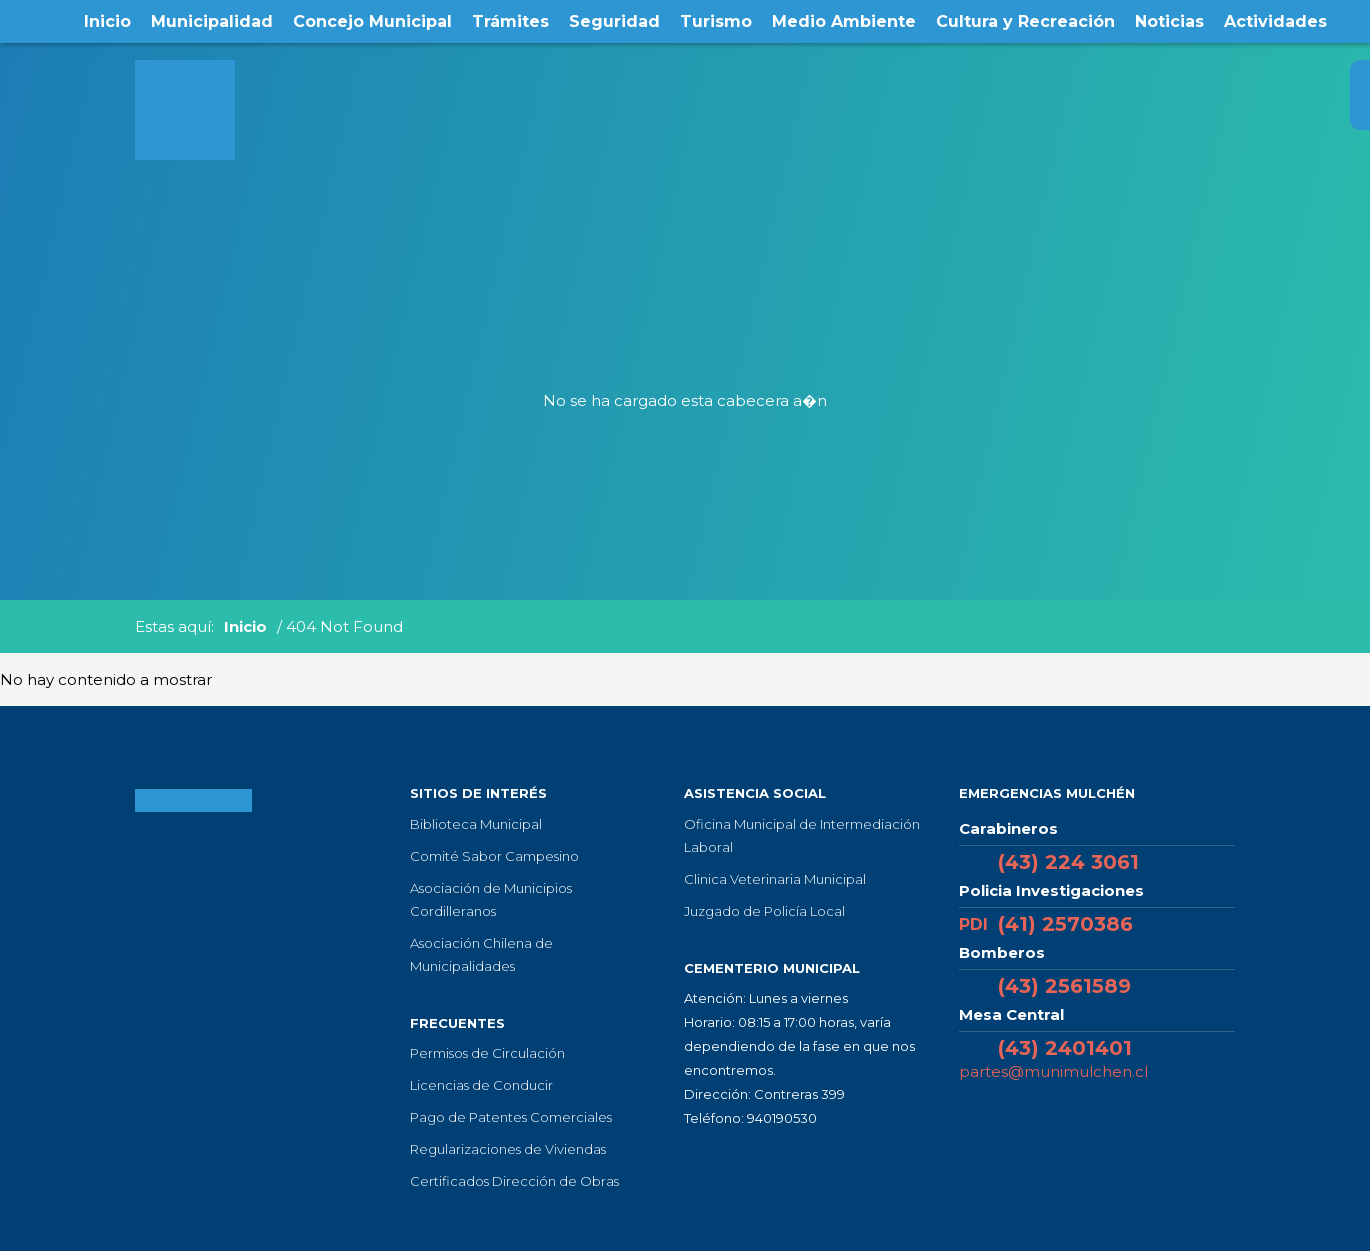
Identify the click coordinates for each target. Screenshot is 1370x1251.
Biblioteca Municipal (476, 824)
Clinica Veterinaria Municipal (775, 879)
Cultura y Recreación (1025, 21)
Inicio (107, 21)
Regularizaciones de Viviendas (508, 1149)
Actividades (1275, 21)
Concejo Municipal (372, 21)
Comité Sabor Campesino (494, 856)
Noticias (1169, 21)
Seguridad (614, 21)
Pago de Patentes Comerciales (511, 1117)
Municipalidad (212, 21)
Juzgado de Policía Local (764, 911)
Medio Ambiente (844, 21)
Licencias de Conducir (481, 1085)
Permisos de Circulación (487, 1053)
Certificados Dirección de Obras (514, 1181)
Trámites (510, 21)
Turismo (716, 21)
